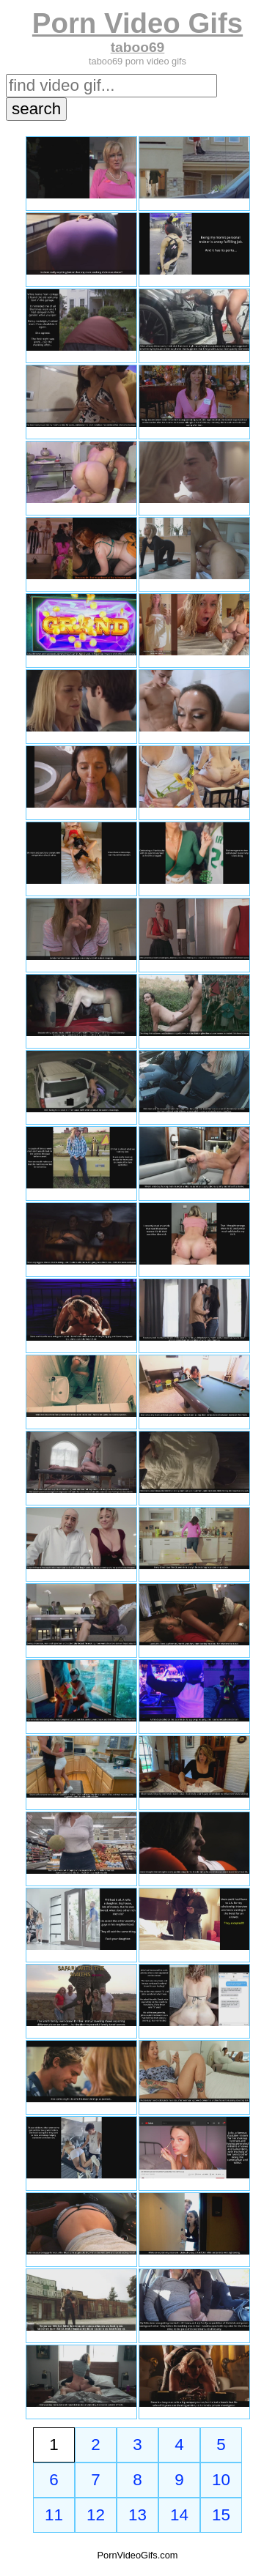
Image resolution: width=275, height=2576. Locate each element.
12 (96, 2515)
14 (179, 2515)
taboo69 (138, 47)
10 (221, 2480)
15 (221, 2515)
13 (137, 2515)
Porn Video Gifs (137, 23)
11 (54, 2515)
